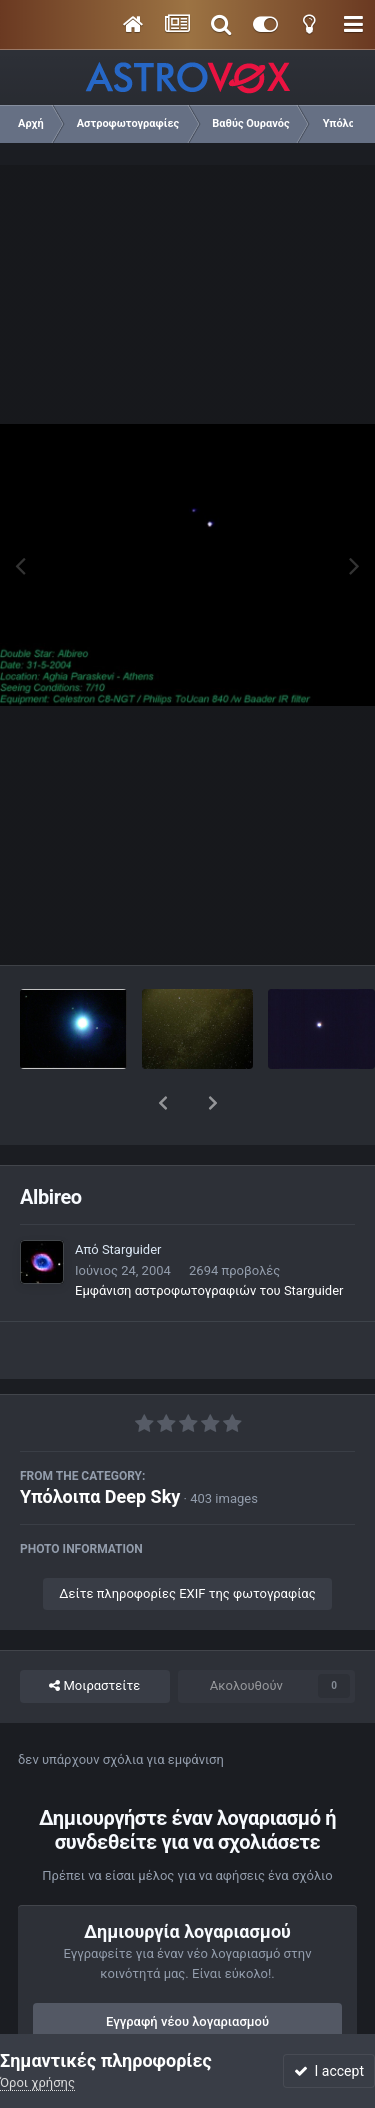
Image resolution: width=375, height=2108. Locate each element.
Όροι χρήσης (37, 2082)
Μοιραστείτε (94, 1634)
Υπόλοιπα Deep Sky (100, 1444)
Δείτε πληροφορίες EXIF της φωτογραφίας (187, 1541)
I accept (329, 2071)
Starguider (132, 1197)
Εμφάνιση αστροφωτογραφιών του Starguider (209, 1238)
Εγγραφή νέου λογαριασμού (187, 1969)
